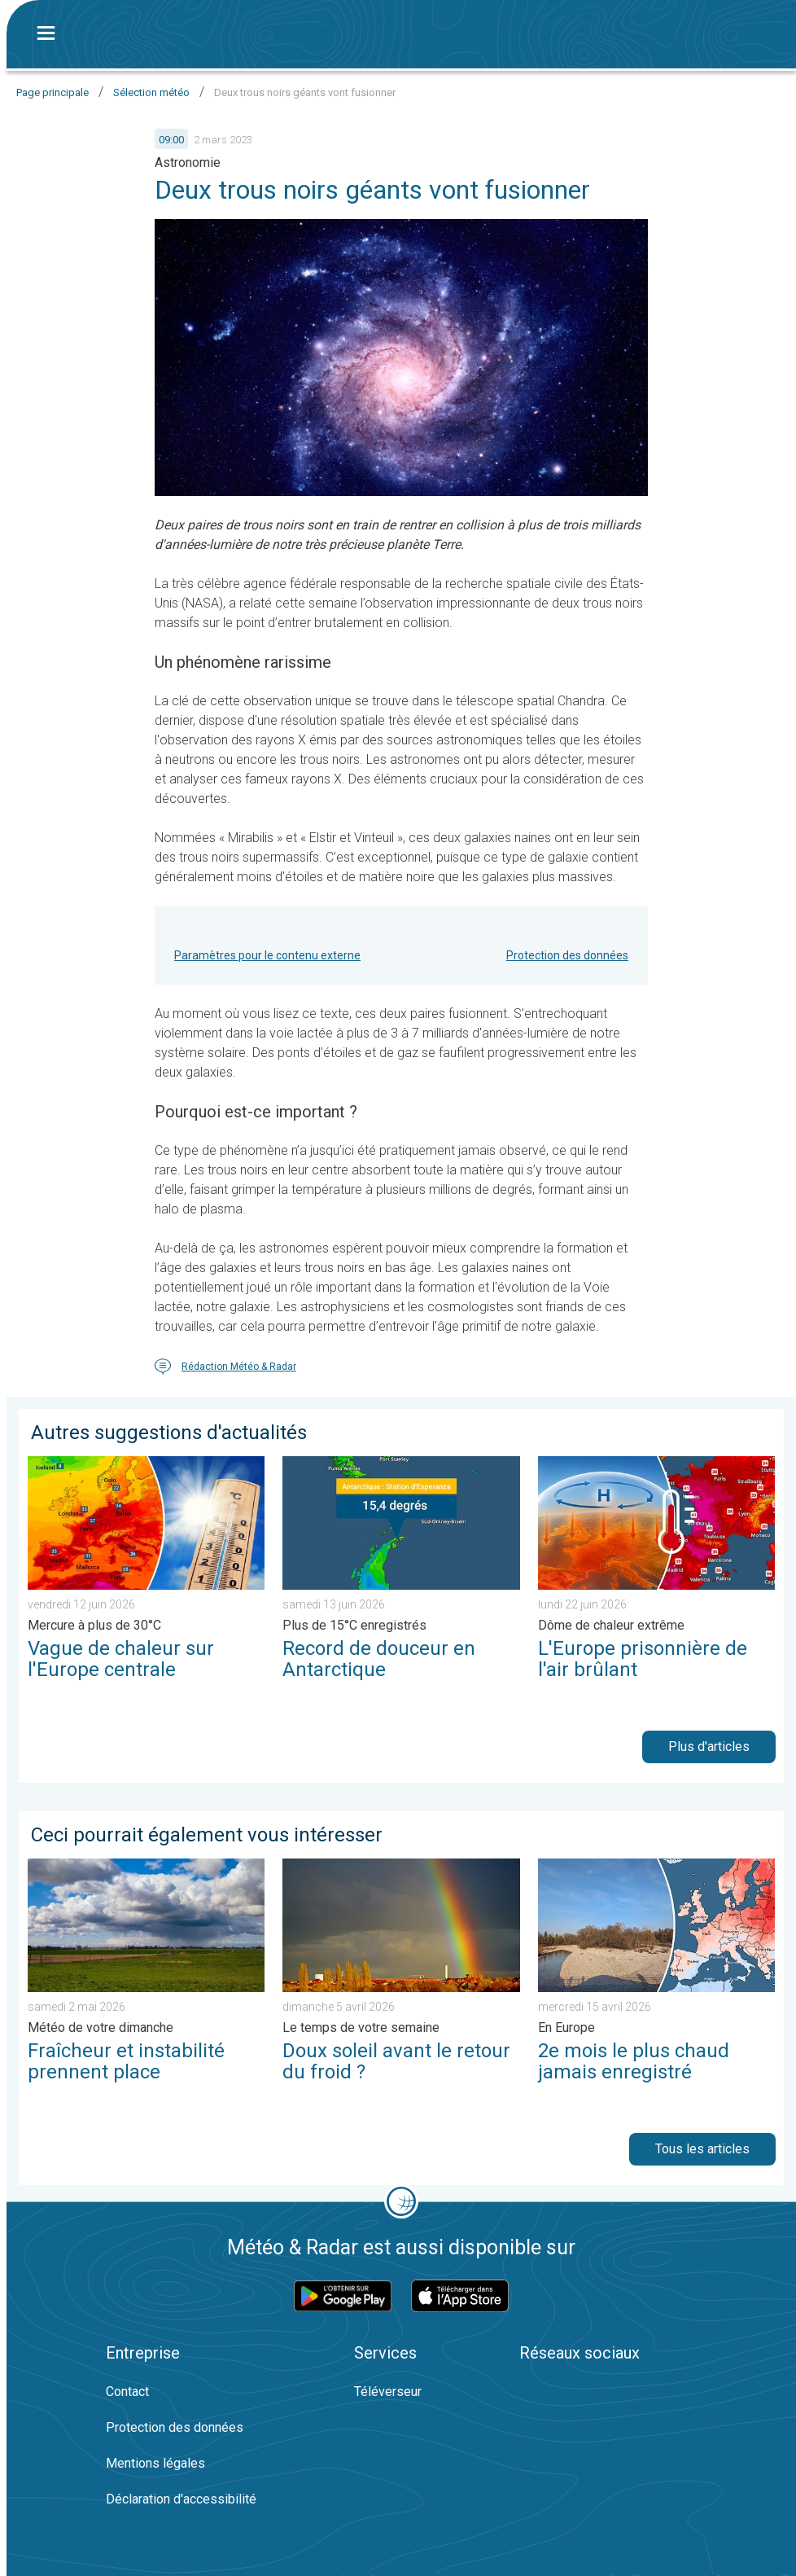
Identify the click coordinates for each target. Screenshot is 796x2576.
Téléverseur (388, 2391)
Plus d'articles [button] (709, 1746)
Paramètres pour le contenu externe (267, 955)
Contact (127, 2391)
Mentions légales (155, 2463)
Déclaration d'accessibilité (181, 2499)
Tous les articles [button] (702, 2149)
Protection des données (567, 955)
